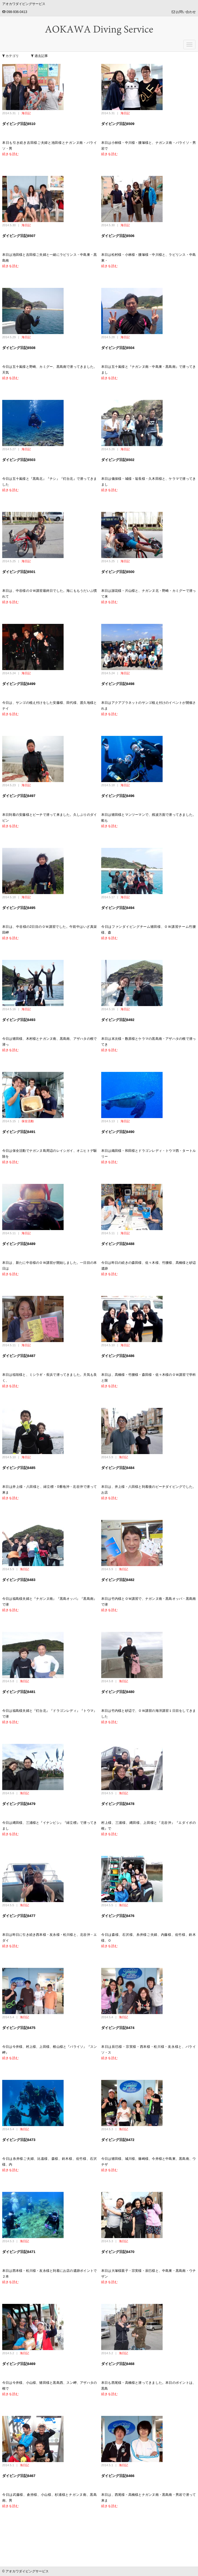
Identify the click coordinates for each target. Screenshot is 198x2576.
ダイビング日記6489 (18, 1244)
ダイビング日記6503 (18, 460)
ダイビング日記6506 (117, 236)
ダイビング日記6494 (117, 908)
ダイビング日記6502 (117, 460)
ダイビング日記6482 (117, 1580)
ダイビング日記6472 (117, 2140)
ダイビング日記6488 (117, 1244)
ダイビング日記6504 (117, 348)
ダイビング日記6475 (18, 2028)
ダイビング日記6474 (117, 2028)
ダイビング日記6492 (117, 1020)
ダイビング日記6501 (18, 572)
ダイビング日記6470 (117, 2252)
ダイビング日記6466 (117, 2476)
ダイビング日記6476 (117, 1916)
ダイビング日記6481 (18, 1692)
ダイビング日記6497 (18, 796)
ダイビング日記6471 (18, 2252)
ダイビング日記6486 (117, 1356)
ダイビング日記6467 (18, 2476)
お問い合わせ (184, 12)
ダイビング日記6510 (18, 124)
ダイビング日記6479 (18, 1804)
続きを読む (10, 154)
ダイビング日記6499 (18, 684)
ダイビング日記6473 (18, 2140)
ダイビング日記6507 (18, 236)
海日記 (26, 113)
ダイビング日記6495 (18, 908)
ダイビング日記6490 (117, 1132)
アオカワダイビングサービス (23, 4)
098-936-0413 (14, 12)
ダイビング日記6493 (18, 1020)
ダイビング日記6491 (18, 1132)
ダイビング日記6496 (117, 796)
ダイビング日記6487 (18, 1356)
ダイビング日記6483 (18, 1580)
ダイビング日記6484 (117, 1468)
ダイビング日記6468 (117, 2364)
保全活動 (28, 1121)
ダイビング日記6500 (117, 572)
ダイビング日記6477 (18, 1916)
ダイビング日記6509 (117, 124)
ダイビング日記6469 (18, 2364)
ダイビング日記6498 (117, 684)
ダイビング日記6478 (117, 1804)
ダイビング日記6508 (18, 348)
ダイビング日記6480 (117, 1692)
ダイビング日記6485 (18, 1468)
